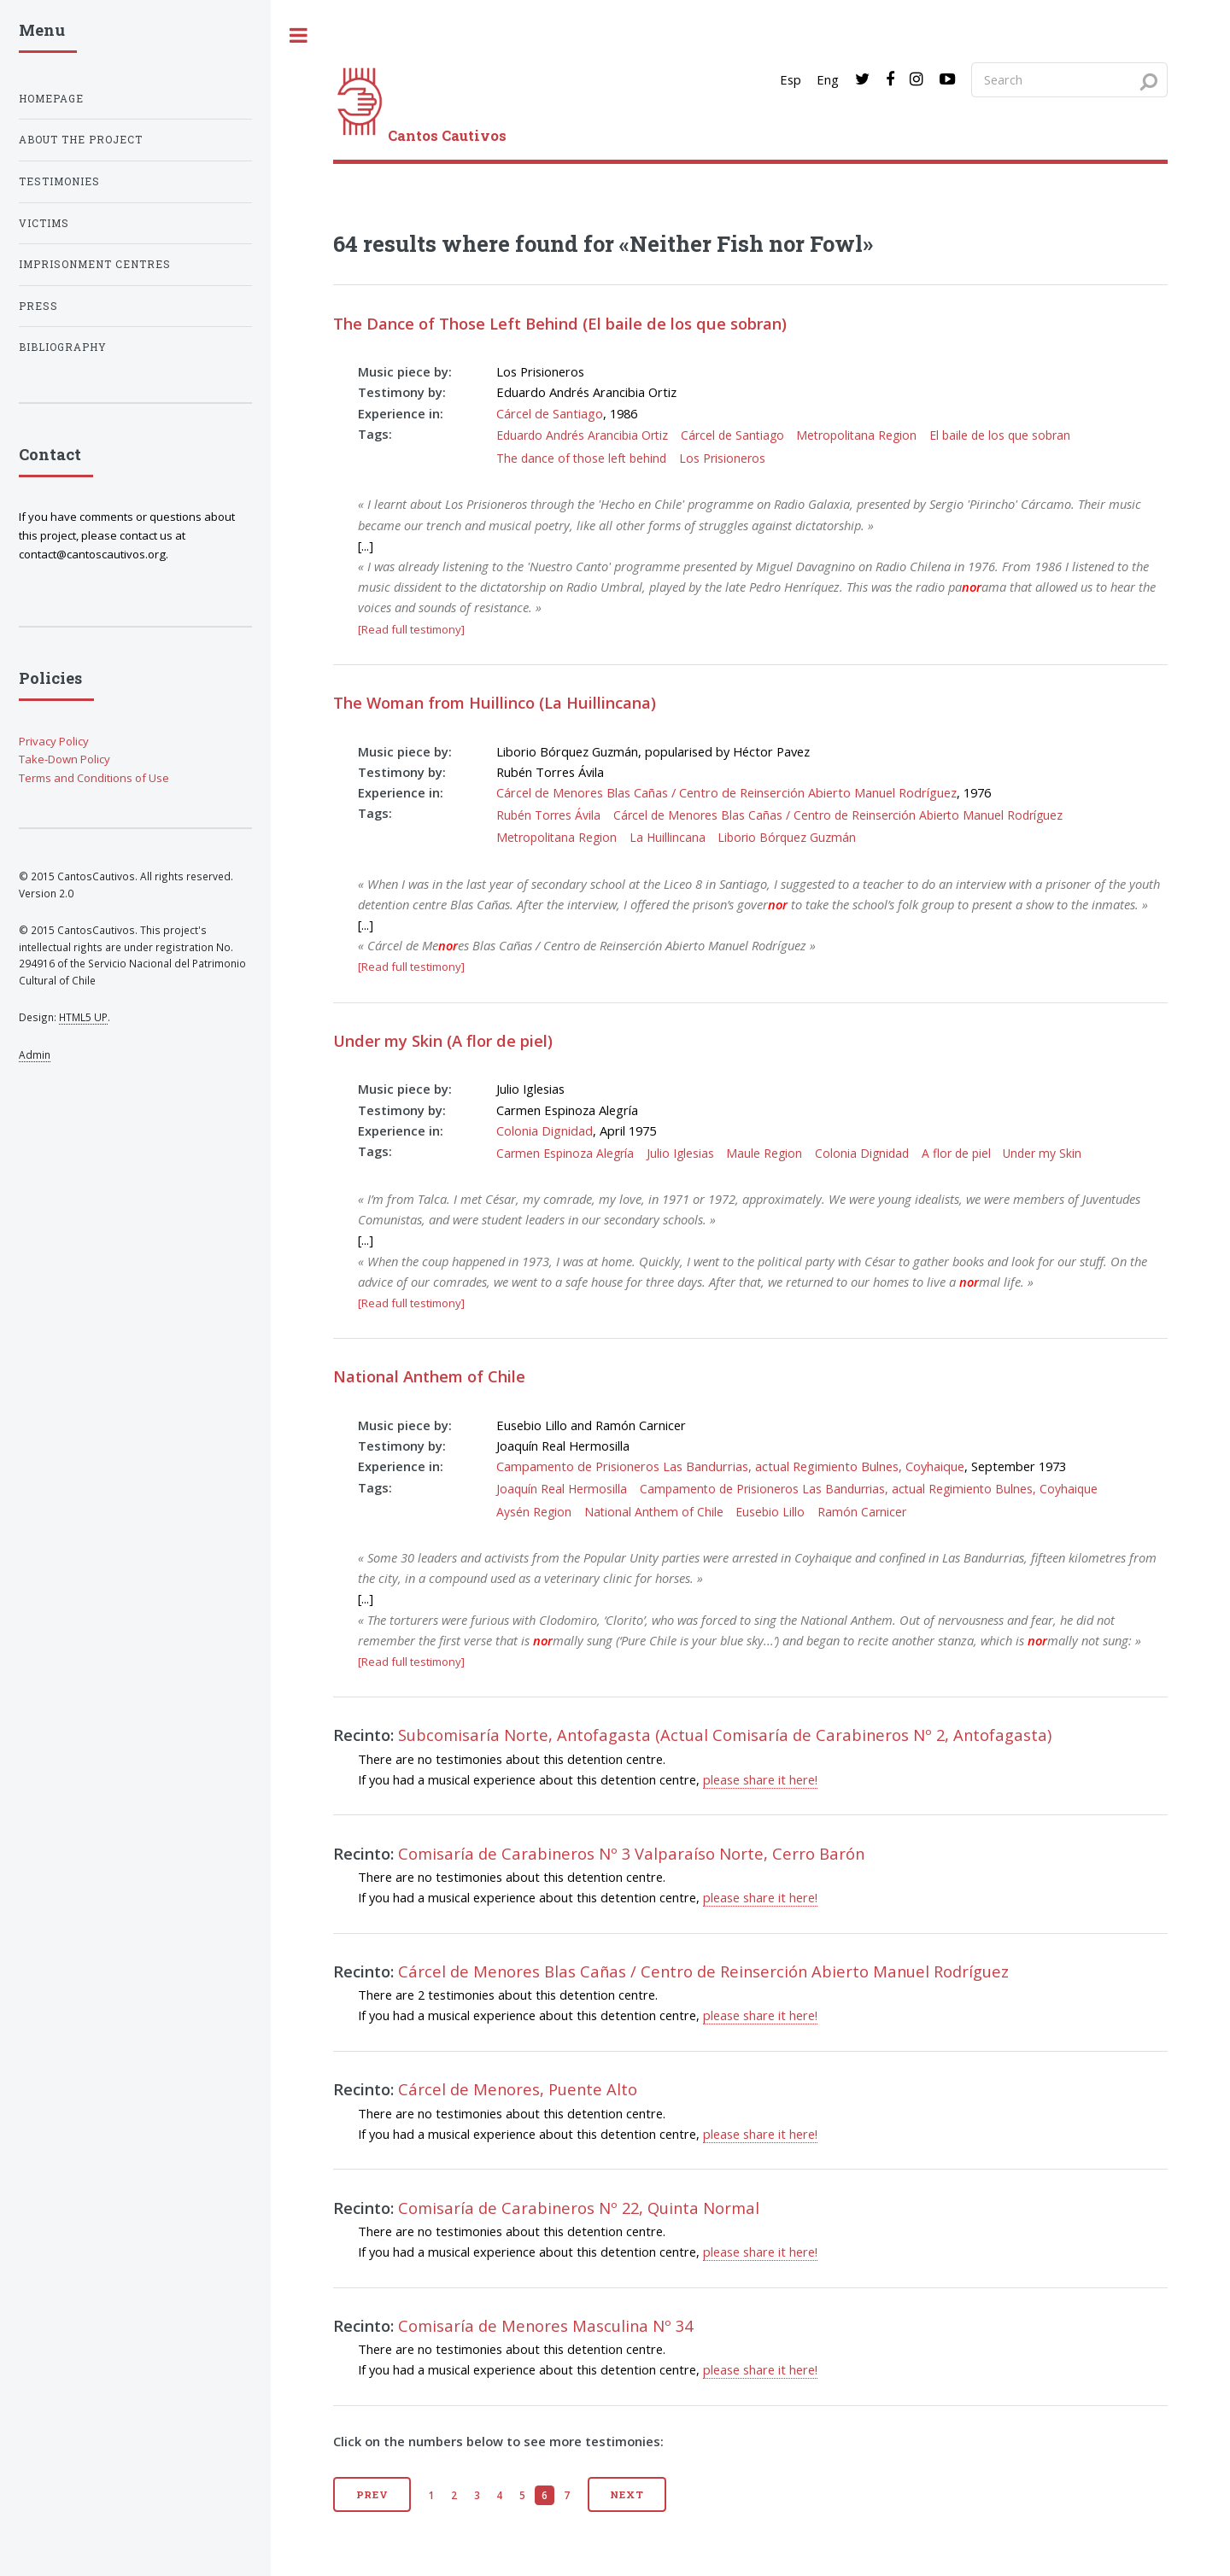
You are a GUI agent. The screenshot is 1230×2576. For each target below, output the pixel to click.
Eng (828, 79)
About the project (81, 139)
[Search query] (1069, 79)
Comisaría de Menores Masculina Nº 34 (545, 2325)
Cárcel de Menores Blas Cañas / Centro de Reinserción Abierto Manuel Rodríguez (726, 792)
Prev (373, 2494)
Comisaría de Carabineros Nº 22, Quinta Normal (578, 2207)
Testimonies (59, 181)
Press (38, 306)
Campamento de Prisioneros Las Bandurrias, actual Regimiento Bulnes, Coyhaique (730, 1466)
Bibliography (63, 347)
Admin (34, 1054)
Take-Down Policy (64, 759)
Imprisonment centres (95, 264)
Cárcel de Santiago (549, 413)
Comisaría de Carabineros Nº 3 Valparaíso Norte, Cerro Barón (631, 1853)
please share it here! (760, 1779)
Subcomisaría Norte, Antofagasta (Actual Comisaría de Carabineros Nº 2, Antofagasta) (724, 1734)
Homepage (51, 98)
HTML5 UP (83, 1017)
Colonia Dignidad (544, 1130)
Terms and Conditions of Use (94, 778)
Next (627, 2494)
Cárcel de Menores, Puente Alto (517, 2089)
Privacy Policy (54, 741)
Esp (790, 79)
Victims (44, 223)
